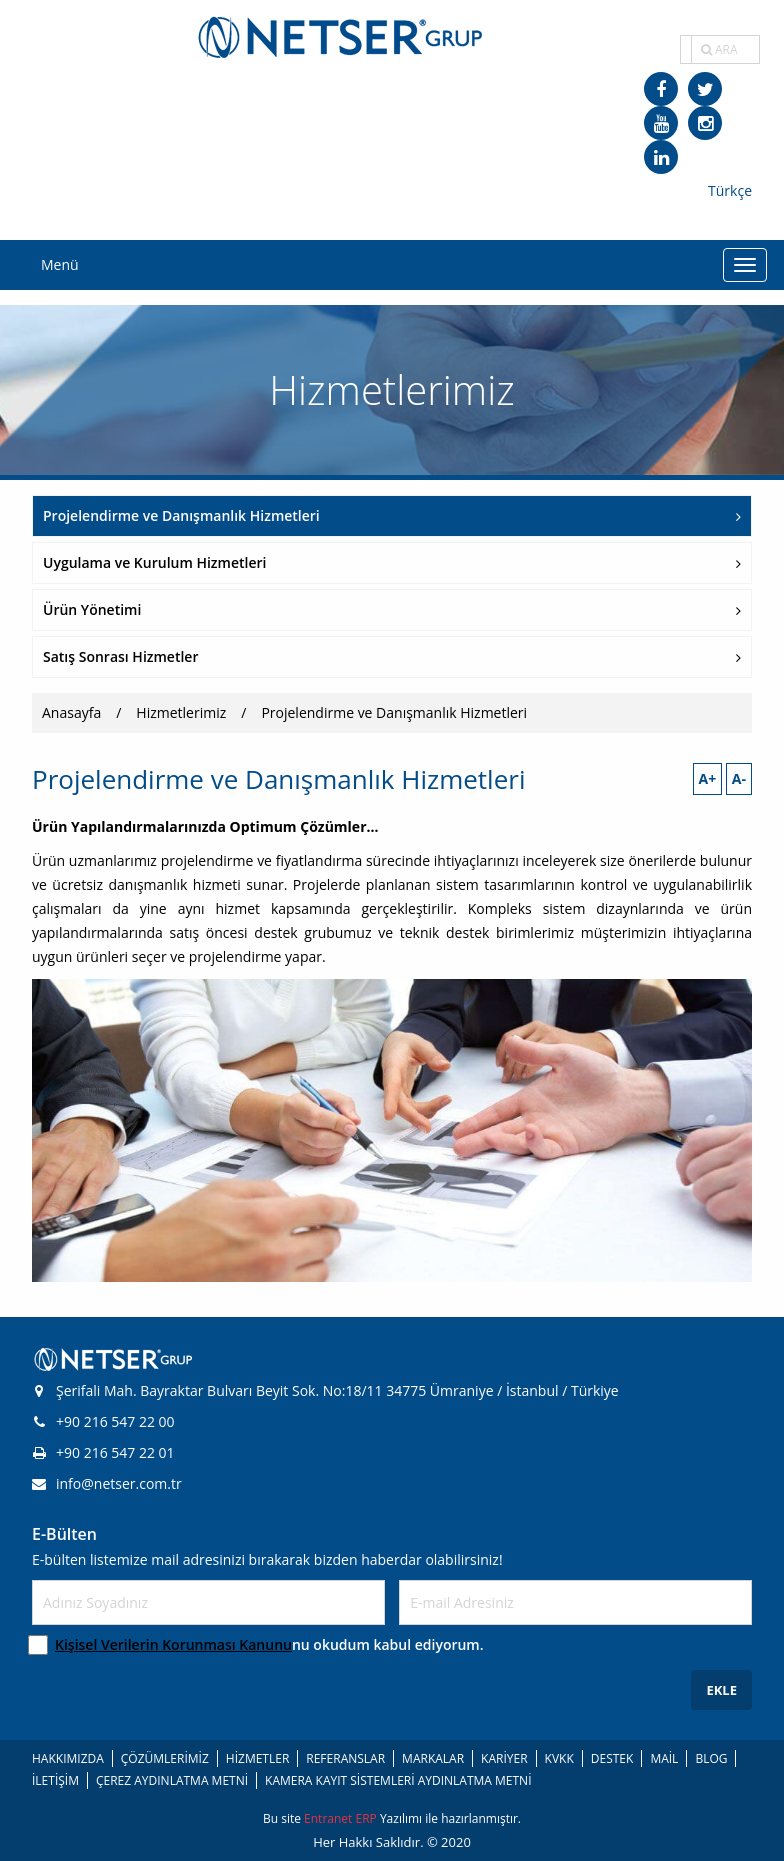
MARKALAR (433, 1758)
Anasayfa (71, 712)
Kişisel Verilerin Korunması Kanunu (173, 1644)
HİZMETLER (257, 1758)
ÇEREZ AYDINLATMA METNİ (172, 1780)
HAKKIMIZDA (68, 1758)
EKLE (721, 1690)
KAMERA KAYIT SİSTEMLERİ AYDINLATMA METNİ (398, 1780)
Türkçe (730, 190)
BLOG (711, 1758)
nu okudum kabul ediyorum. (269, 1644)
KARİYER (504, 1758)
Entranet (329, 1818)
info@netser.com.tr (107, 1483)
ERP (367, 1818)
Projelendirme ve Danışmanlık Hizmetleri (392, 515)
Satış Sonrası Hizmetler (392, 656)
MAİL (664, 1758)
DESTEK (612, 1758)
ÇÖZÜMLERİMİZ (165, 1758)
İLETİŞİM (55, 1780)
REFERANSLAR (345, 1758)
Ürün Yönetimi (392, 609)
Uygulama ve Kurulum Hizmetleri (392, 562)
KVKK (559, 1758)
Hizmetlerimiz (181, 712)
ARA (719, 49)
